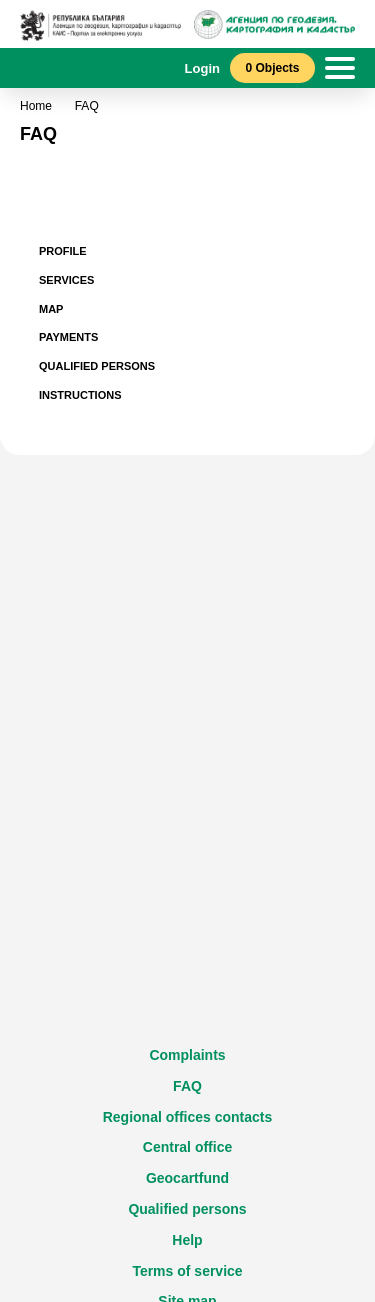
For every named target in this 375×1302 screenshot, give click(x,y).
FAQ (187, 1086)
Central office (187, 1147)
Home (36, 106)
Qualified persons (187, 1209)
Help (187, 1240)
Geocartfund (187, 1178)
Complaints (187, 1055)
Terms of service (187, 1271)
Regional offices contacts (188, 1117)
